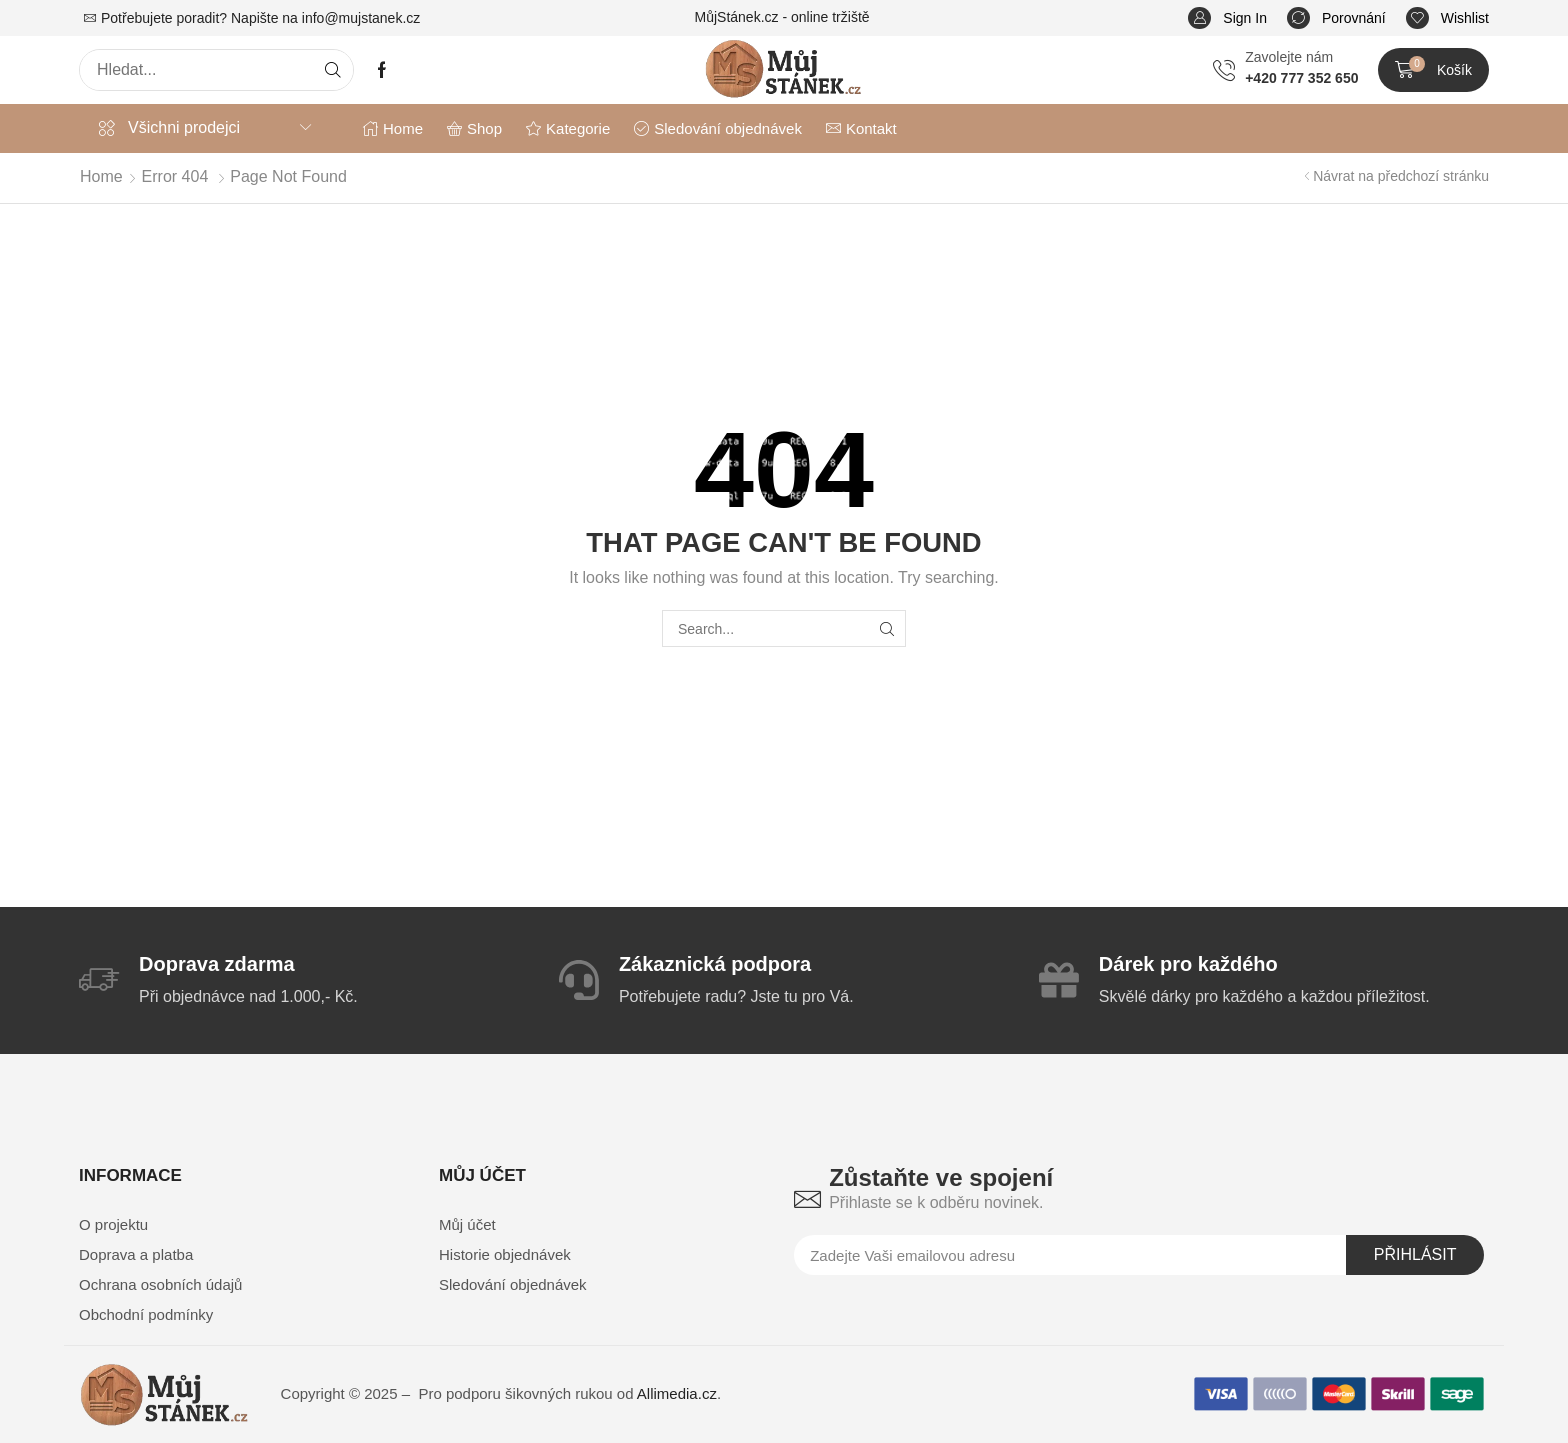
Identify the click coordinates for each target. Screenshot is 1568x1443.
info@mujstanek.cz (361, 18)
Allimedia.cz (677, 1393)
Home (101, 176)
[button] (1227, 18)
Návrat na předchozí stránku (1401, 176)
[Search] (333, 70)
